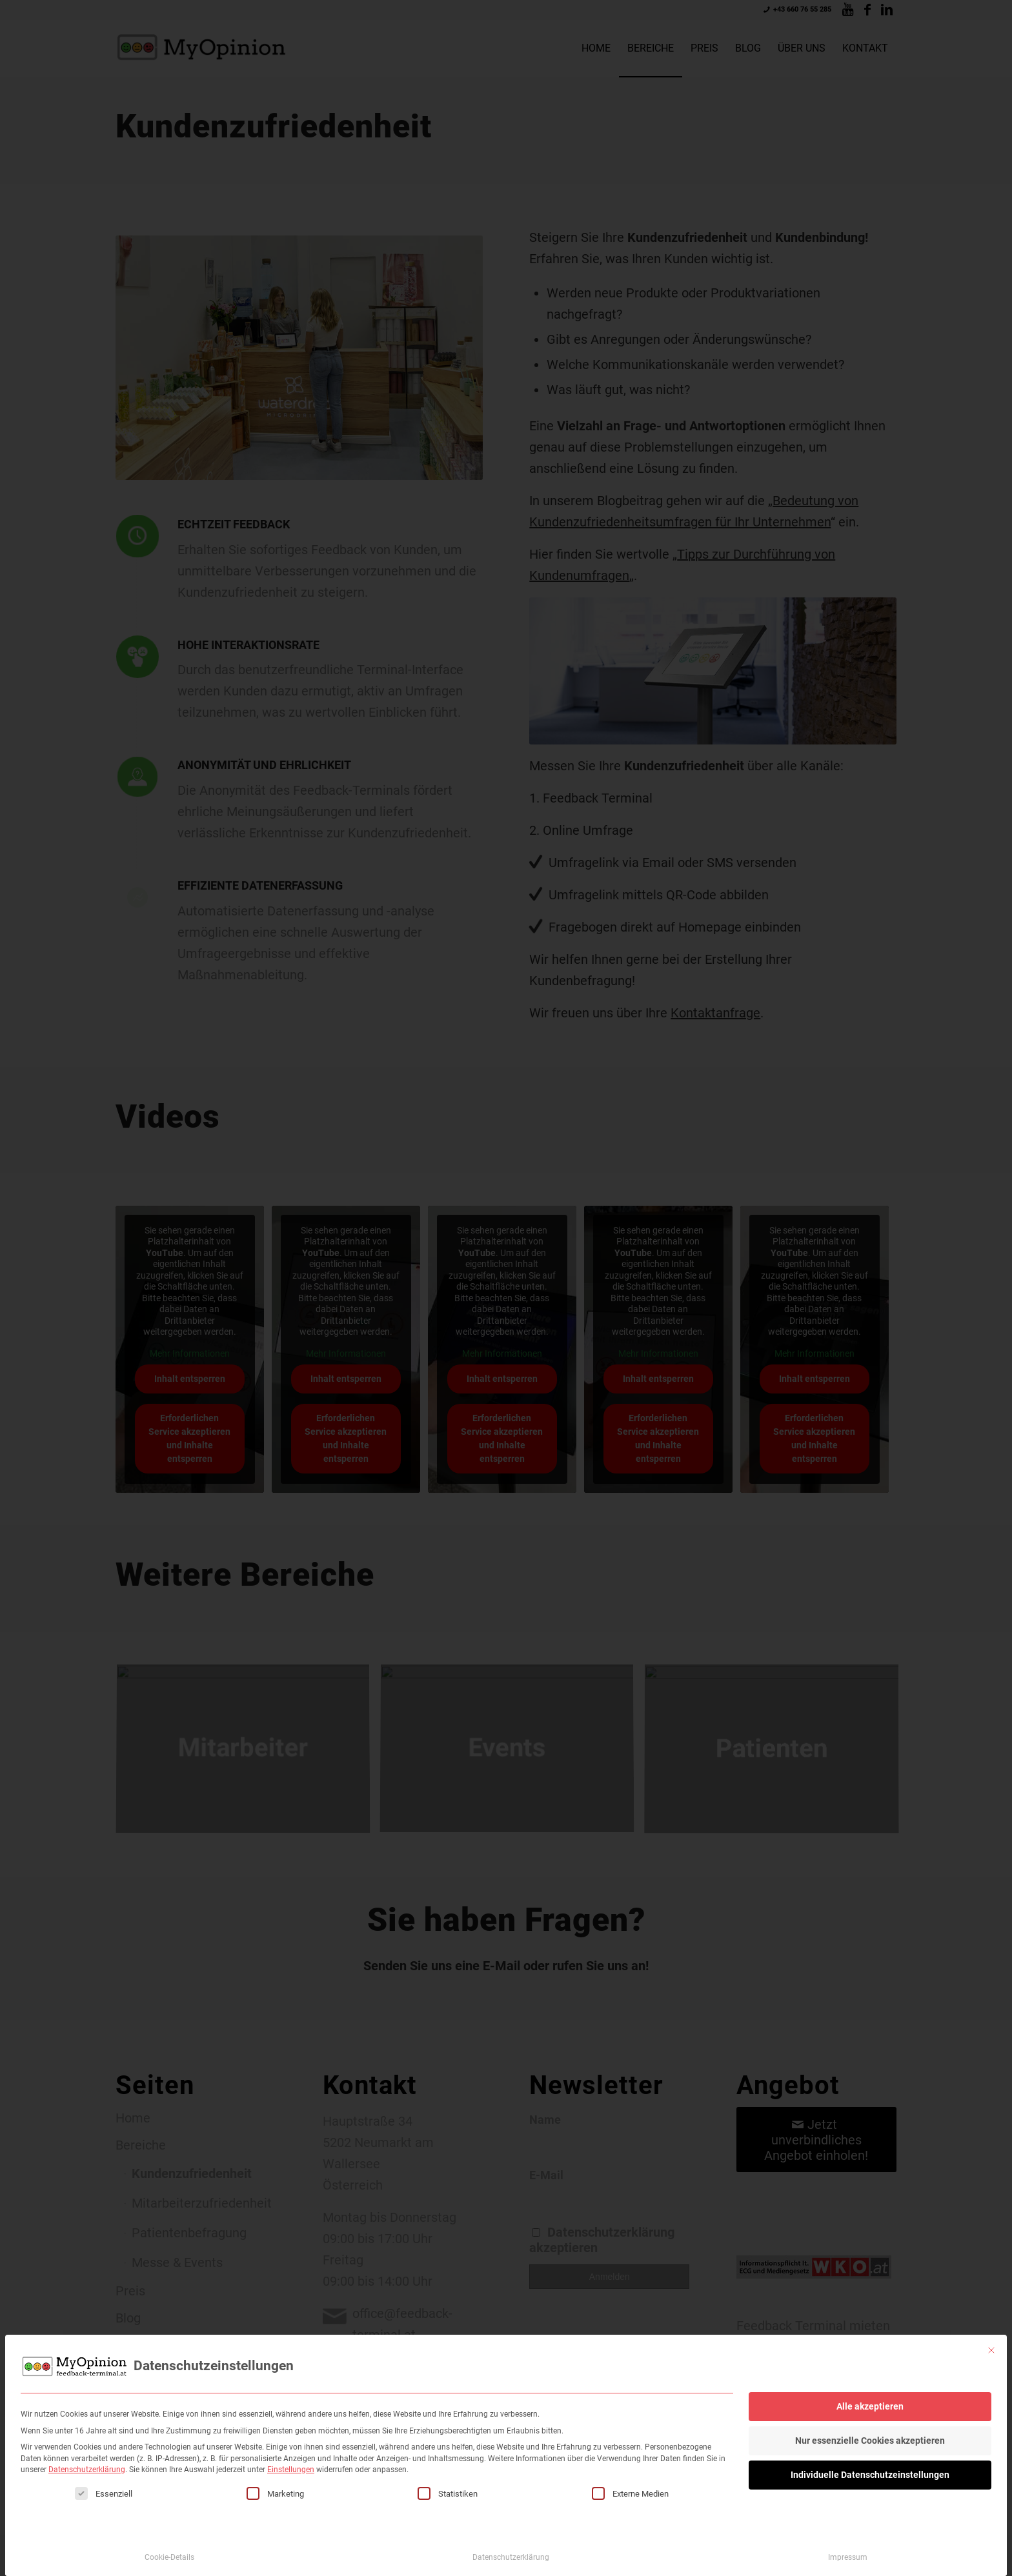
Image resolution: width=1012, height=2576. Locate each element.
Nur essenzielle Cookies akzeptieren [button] (870, 2429)
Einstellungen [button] (290, 2458)
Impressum (847, 2545)
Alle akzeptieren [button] (870, 2395)
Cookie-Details (169, 2545)
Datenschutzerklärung (86, 2458)
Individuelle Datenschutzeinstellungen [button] (870, 2464)
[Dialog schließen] (991, 2339)
